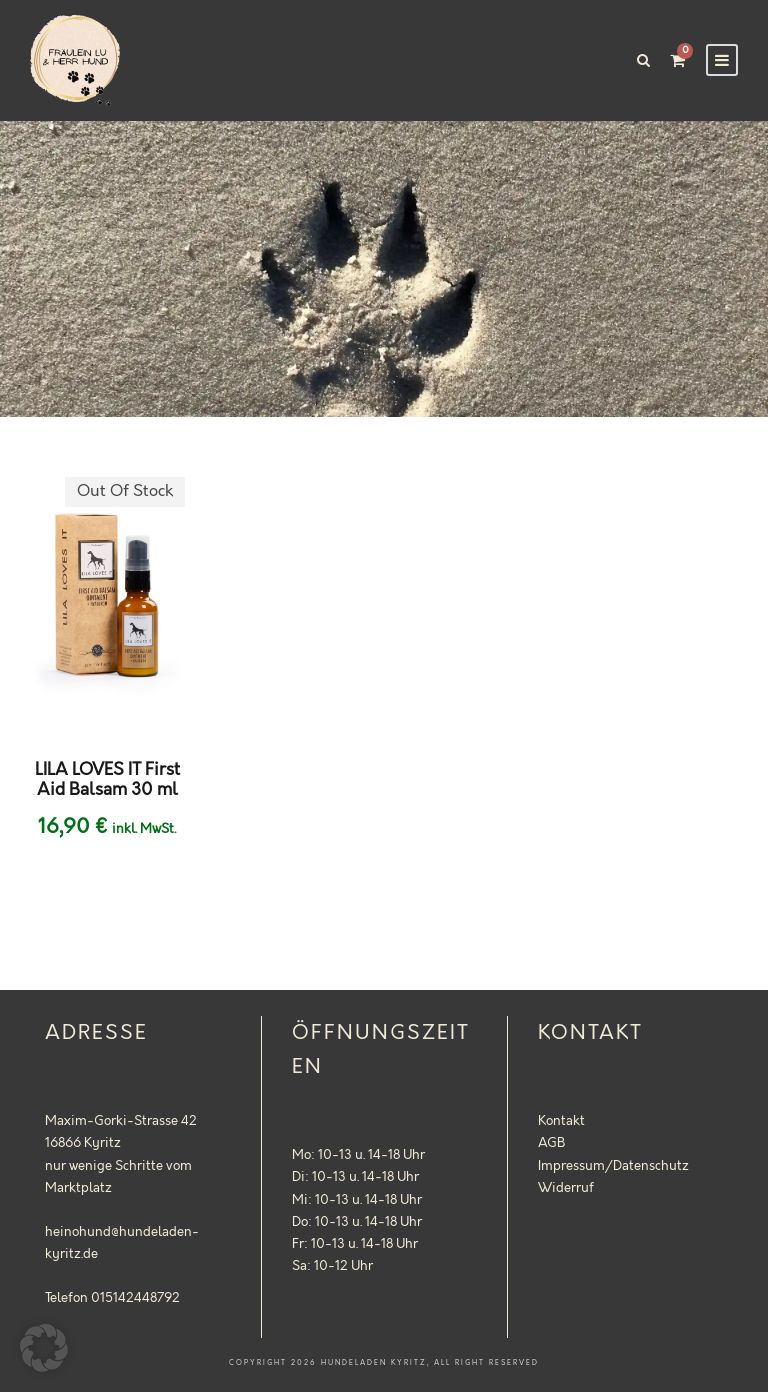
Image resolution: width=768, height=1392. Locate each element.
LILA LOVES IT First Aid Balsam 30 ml (107, 780)
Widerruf (566, 1188)
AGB (551, 1143)
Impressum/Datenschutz (613, 1166)
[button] (44, 1348)
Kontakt (561, 1121)
